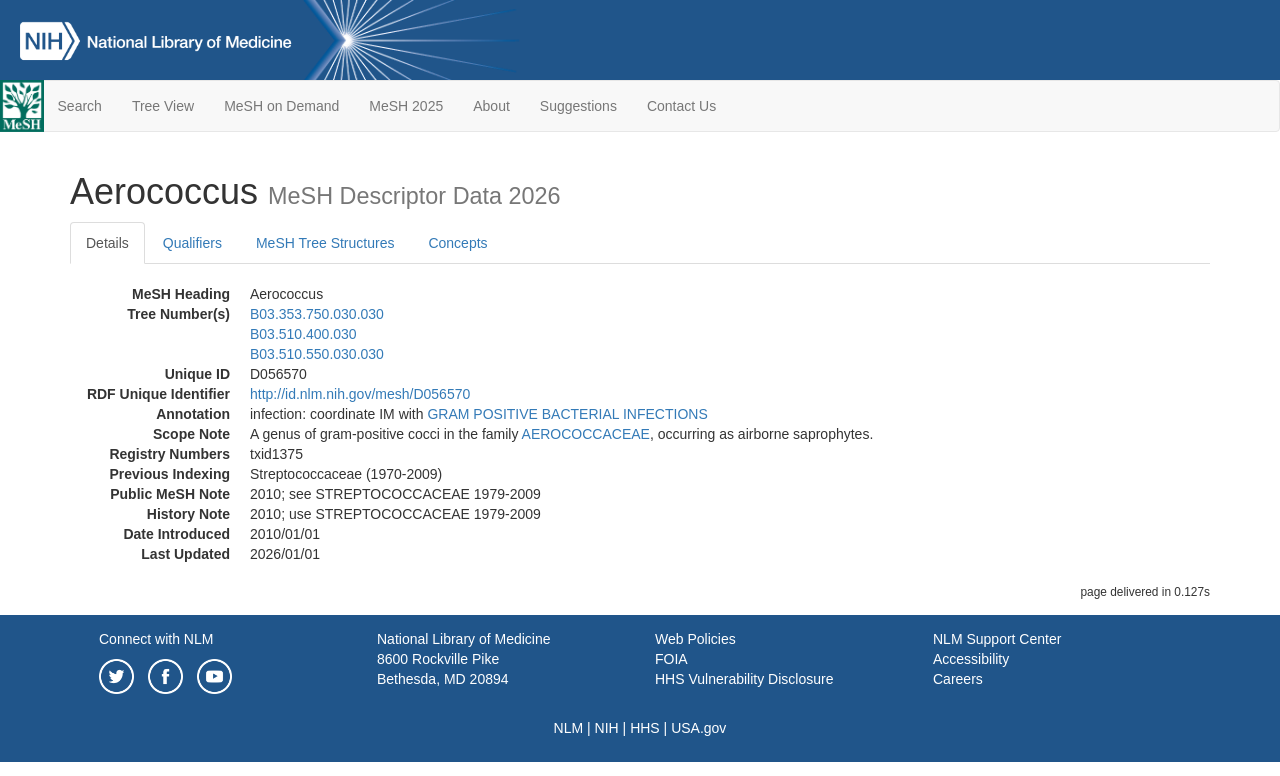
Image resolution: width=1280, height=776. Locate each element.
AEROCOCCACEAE (586, 434)
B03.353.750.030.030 (317, 314)
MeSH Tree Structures (325, 243)
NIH (607, 728)
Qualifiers (192, 243)
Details (107, 243)
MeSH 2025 (406, 106)
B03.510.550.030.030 (317, 354)
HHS (645, 728)
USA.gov (698, 728)
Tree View (163, 106)
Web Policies (695, 639)
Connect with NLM (156, 639)
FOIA (671, 659)
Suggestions (578, 106)
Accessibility (971, 659)
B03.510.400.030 (303, 334)
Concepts (457, 243)
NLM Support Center (997, 639)
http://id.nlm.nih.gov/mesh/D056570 (360, 394)
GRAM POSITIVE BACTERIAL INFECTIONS (567, 414)
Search (80, 106)
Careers (958, 679)
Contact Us (681, 106)
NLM (569, 728)
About (491, 106)
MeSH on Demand (281, 106)
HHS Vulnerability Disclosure (744, 679)
